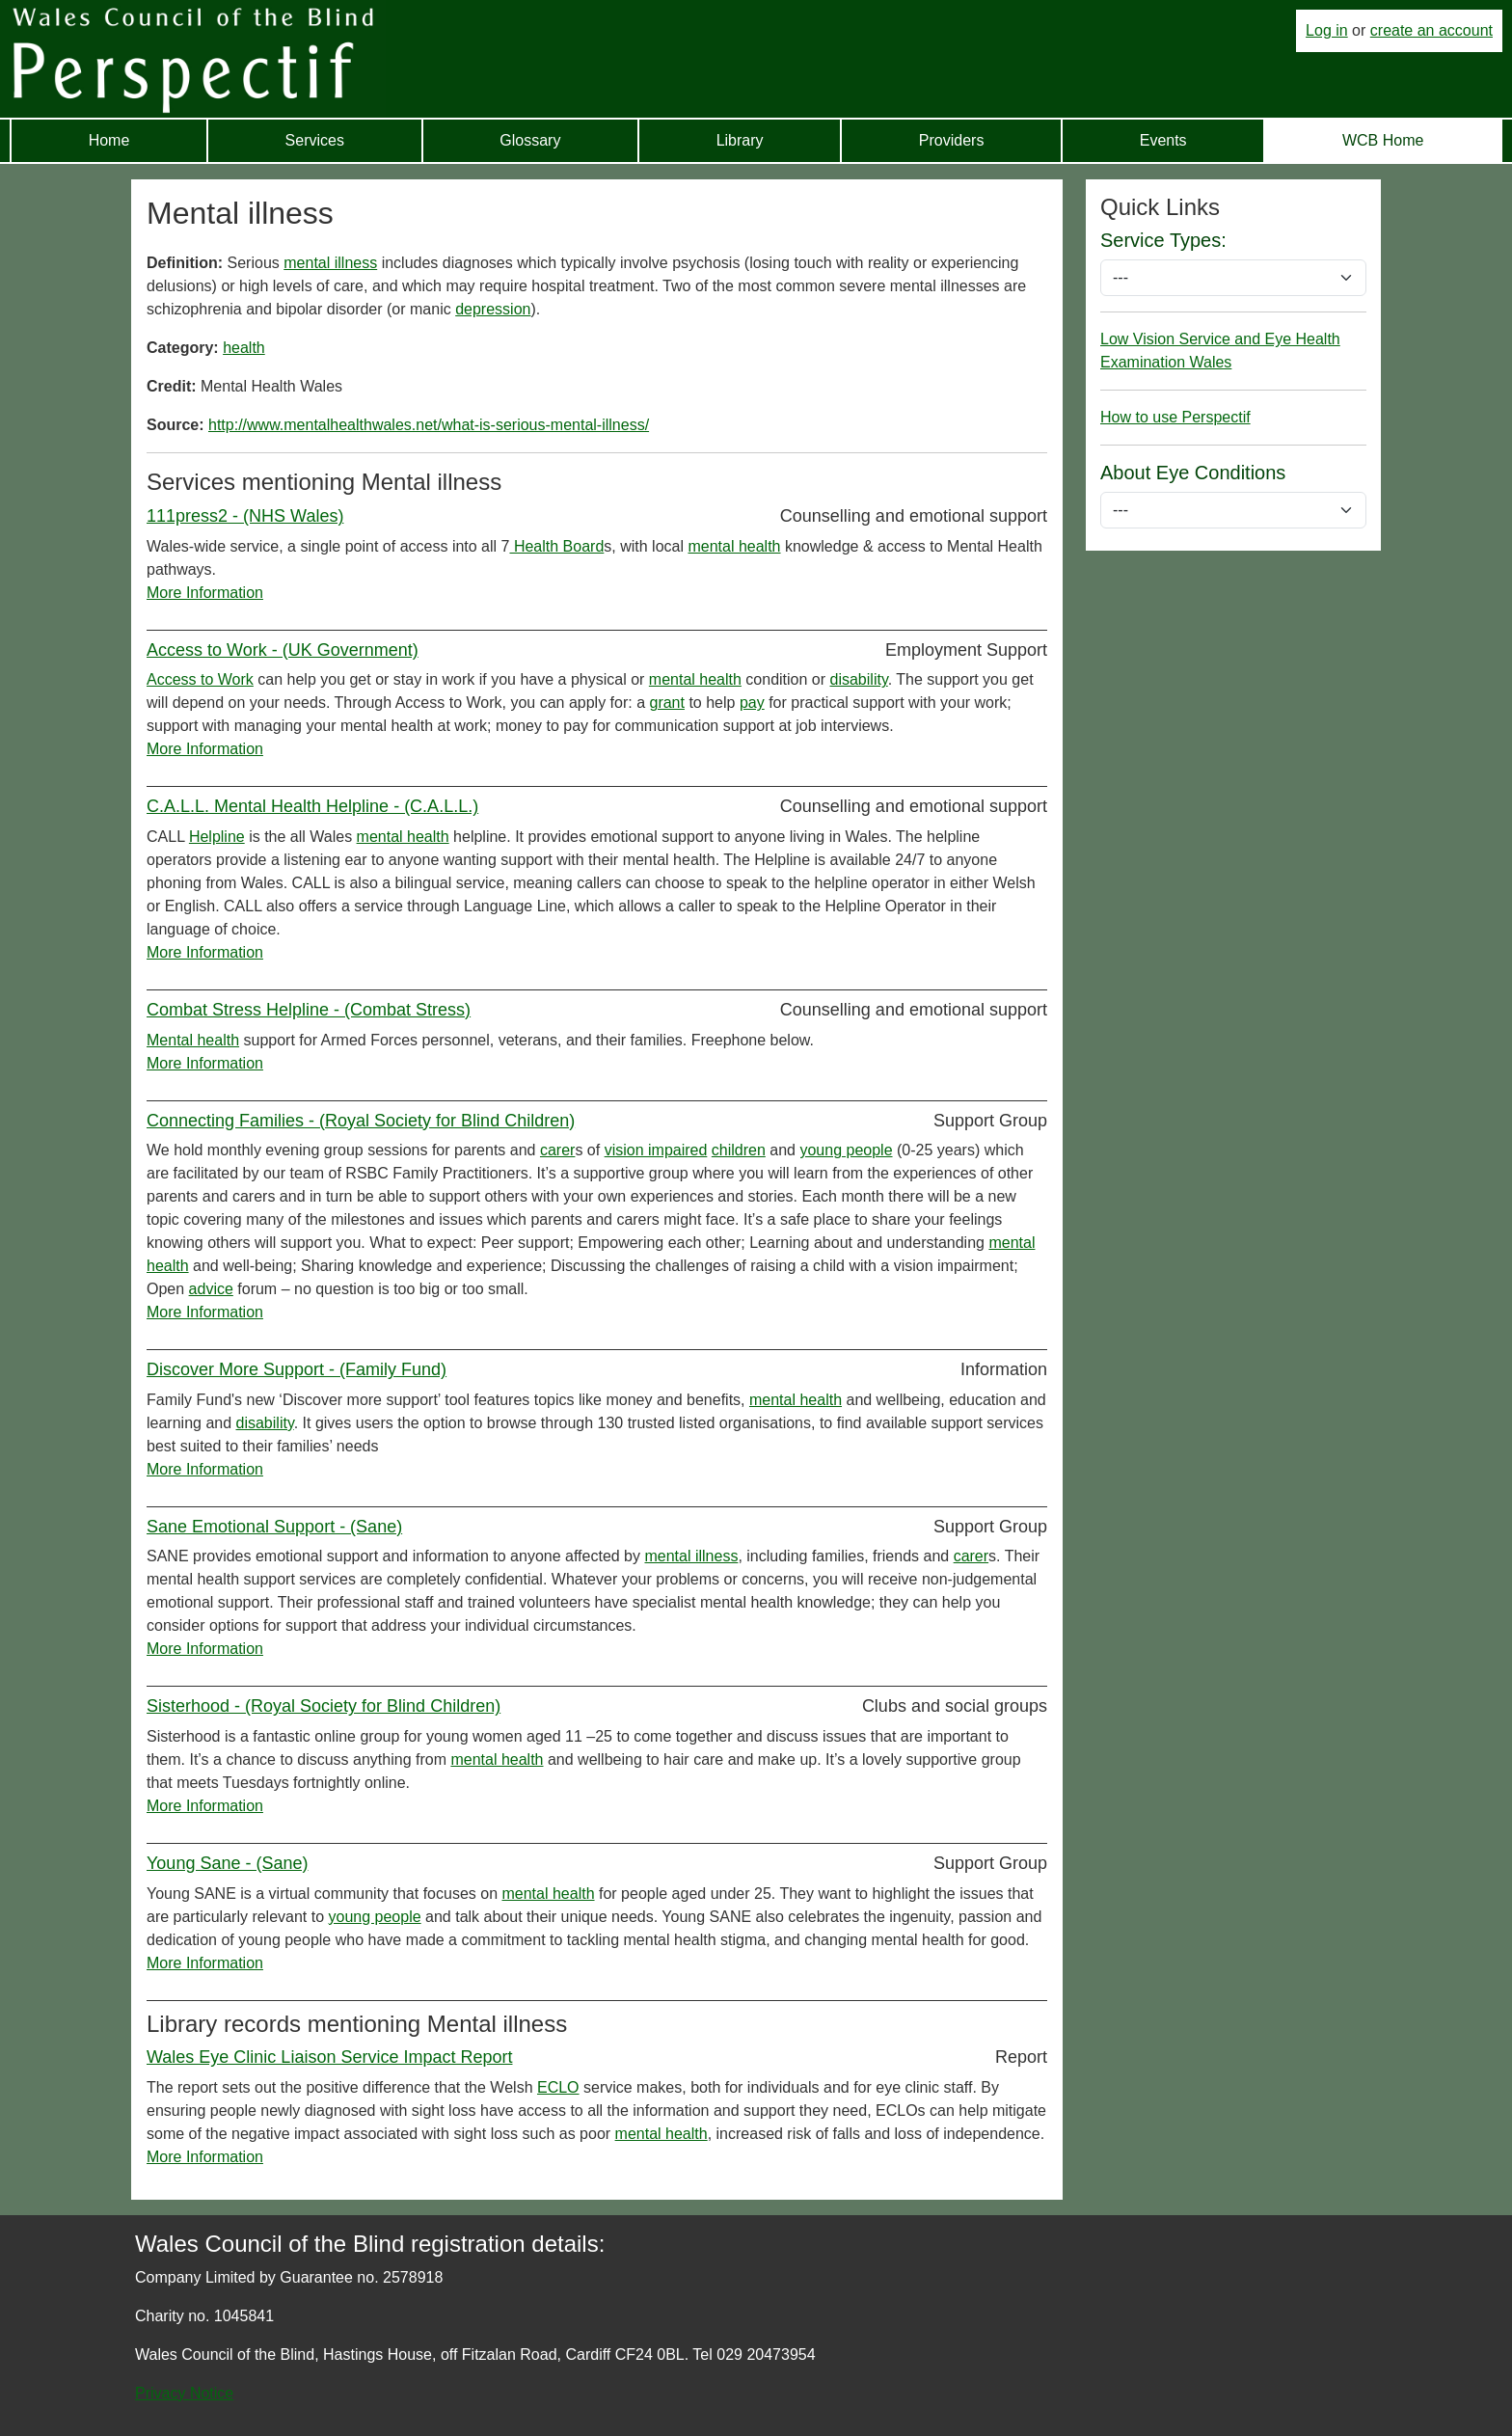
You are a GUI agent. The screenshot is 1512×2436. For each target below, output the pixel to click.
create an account (1431, 30)
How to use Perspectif (1175, 417)
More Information (205, 592)
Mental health (193, 1040)
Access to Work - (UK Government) (282, 650)
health (244, 347)
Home (109, 140)
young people (845, 1150)
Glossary (530, 140)
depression (492, 309)
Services (314, 140)
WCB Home (1382, 140)
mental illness (330, 263)
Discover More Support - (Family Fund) (296, 1369)
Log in (1327, 30)
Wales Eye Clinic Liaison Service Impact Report (329, 2057)
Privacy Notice (184, 2393)
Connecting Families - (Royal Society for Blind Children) (361, 1120)
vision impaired (656, 1150)
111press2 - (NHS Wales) (245, 516)
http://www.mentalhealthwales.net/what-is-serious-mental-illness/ (428, 425)
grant (666, 702)
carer (557, 1150)
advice (211, 1289)
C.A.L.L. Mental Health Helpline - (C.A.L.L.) (312, 806)
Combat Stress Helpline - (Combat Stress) (309, 1009)
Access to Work (200, 679)
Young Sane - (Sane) (227, 1863)
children (739, 1150)
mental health (734, 546)
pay (752, 702)
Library (740, 140)
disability (859, 679)
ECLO (558, 2087)
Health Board (556, 546)
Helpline (217, 836)
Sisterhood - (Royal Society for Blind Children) (323, 1706)
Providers (952, 140)
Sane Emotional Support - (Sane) (274, 1526)
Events (1163, 140)
